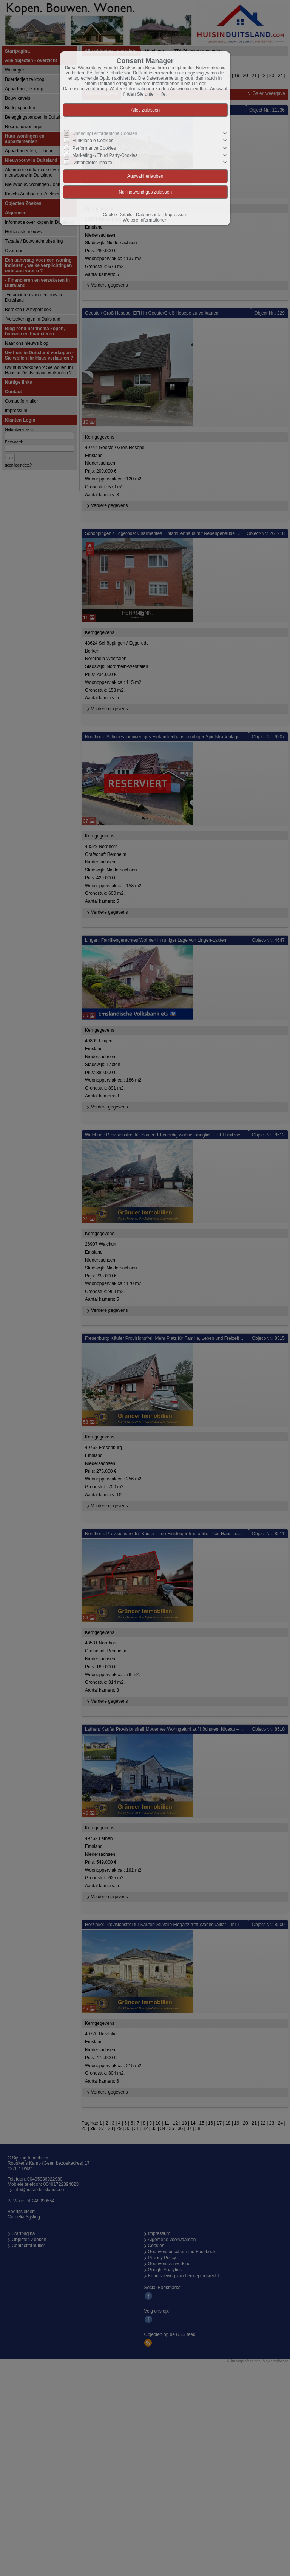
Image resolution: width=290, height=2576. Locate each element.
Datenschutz (148, 214)
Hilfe (160, 94)
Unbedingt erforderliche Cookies (104, 133)
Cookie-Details (117, 214)
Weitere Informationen (145, 220)
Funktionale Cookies (93, 140)
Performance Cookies (94, 147)
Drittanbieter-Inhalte (92, 162)
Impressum (176, 214)
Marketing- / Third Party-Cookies (105, 155)
